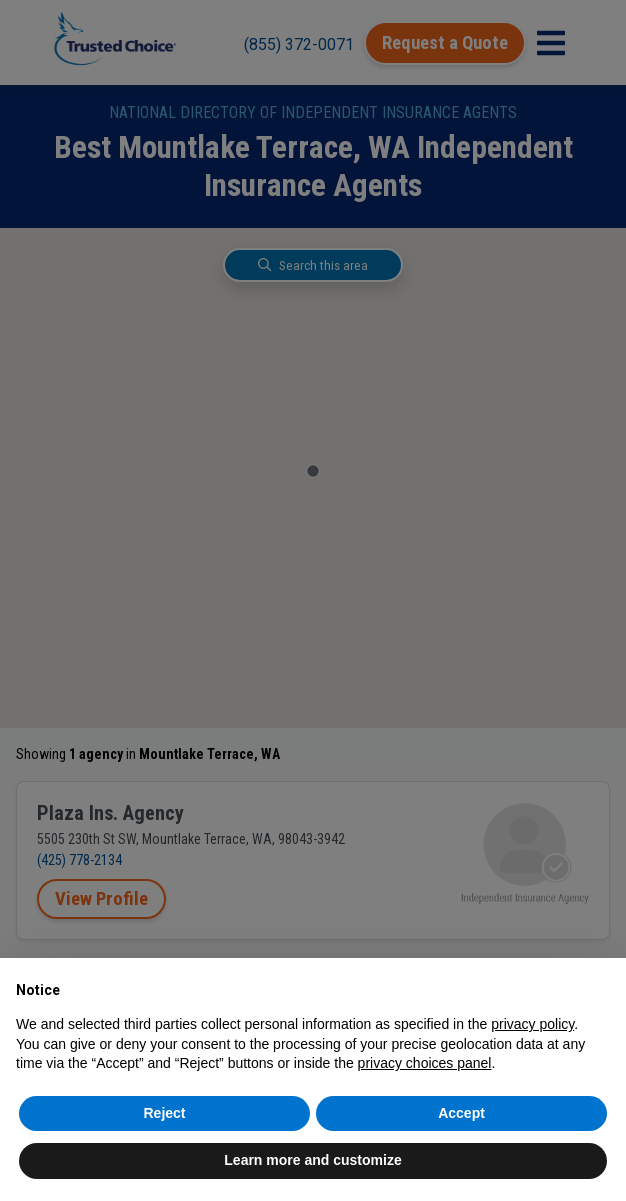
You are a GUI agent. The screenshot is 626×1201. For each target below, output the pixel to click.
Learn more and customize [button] (312, 1160)
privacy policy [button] (532, 1024)
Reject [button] (164, 1113)
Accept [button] (461, 1113)
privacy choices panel (425, 1063)
